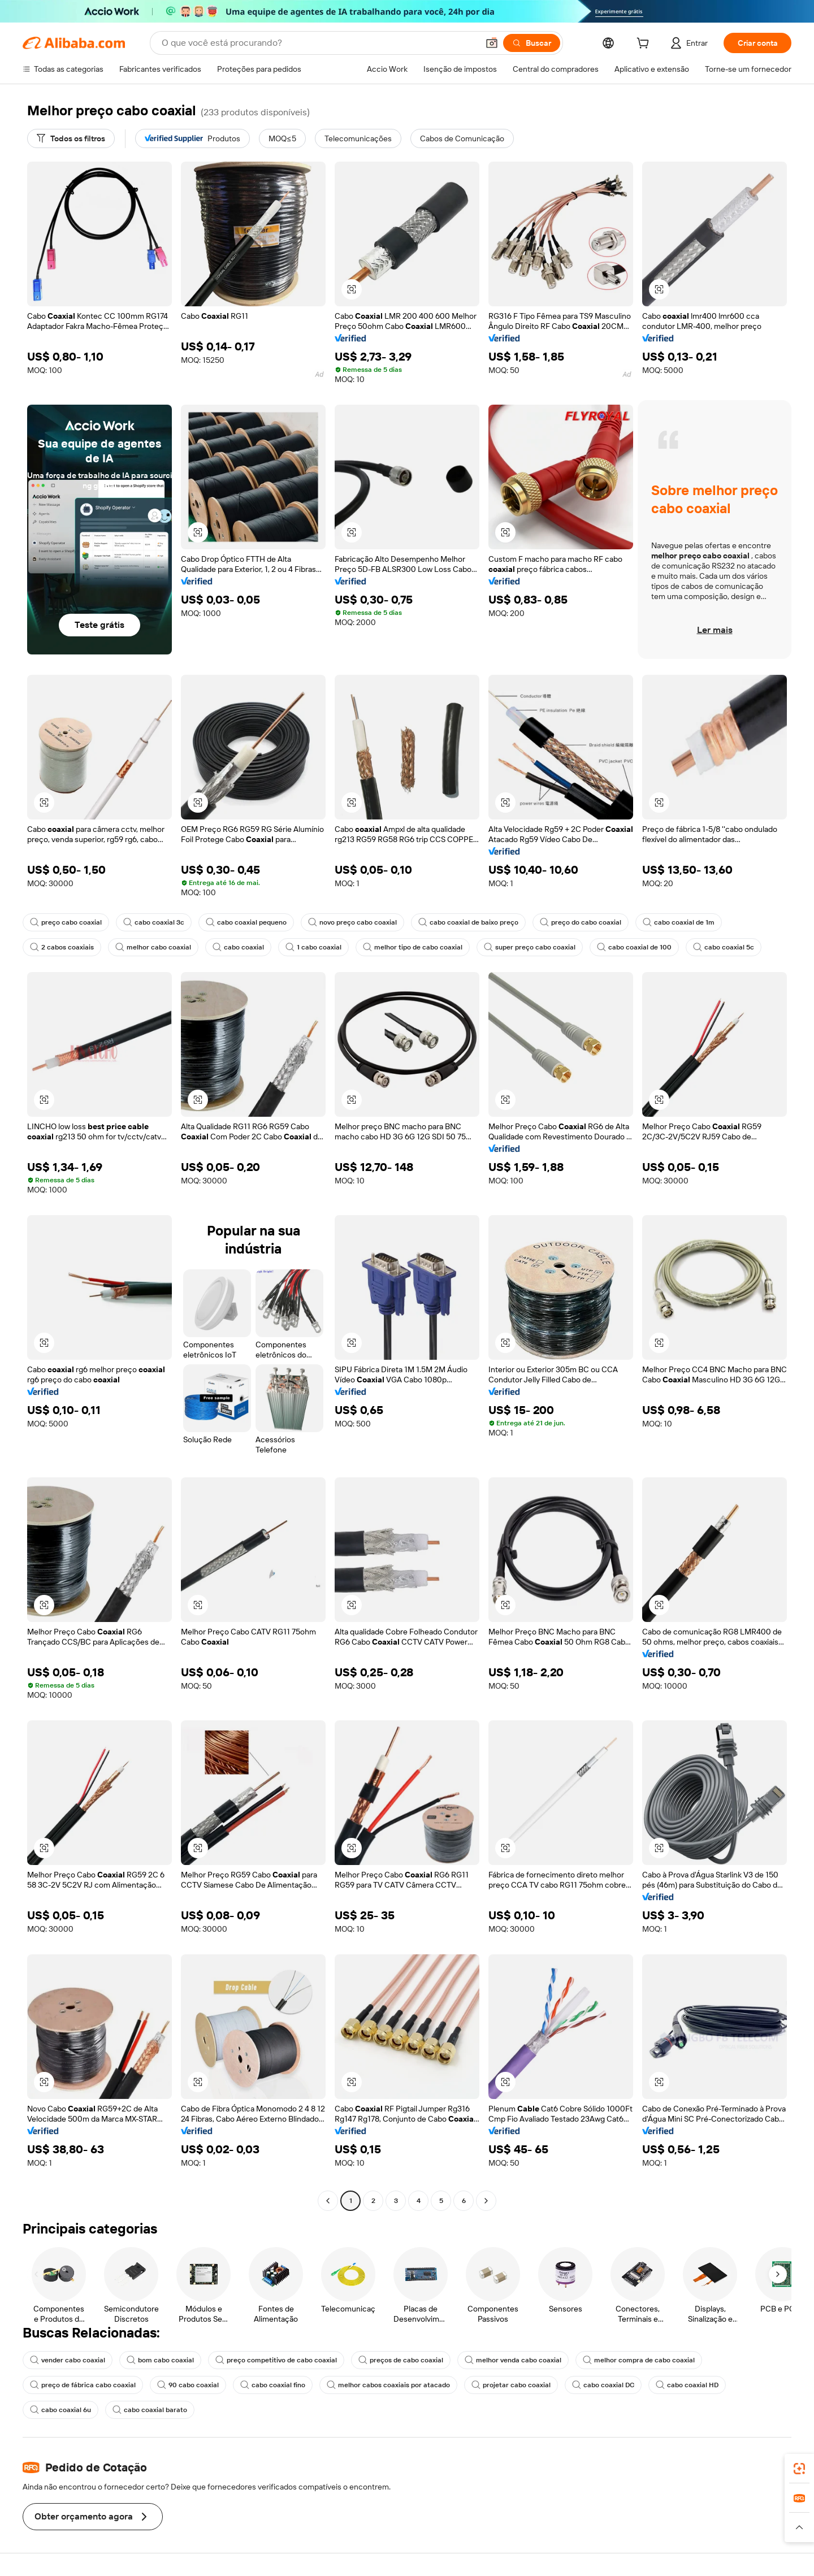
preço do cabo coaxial (580, 922)
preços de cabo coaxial (400, 2360)
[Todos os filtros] (71, 138)
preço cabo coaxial (66, 922)
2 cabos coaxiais (62, 947)
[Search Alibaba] (319, 43)
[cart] (645, 44)
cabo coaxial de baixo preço (468, 922)
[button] (492, 43)
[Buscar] (531, 43)
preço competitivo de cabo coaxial (276, 2360)
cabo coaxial (238, 947)
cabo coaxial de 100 (634, 947)
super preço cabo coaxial (529, 947)
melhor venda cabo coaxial (513, 2360)
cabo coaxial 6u (60, 2409)
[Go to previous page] (328, 2201)
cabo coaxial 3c (153, 922)
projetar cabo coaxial (511, 2384)
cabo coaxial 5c (723, 947)
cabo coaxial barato (149, 2409)
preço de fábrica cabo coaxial (83, 2384)
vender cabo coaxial (67, 2360)
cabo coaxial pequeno (246, 922)
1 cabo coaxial (313, 947)
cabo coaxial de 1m (679, 922)
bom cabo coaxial (160, 2360)
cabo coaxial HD (687, 2384)
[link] (799, 2468)
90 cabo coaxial (188, 2384)
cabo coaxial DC (603, 2384)
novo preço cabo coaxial (352, 922)
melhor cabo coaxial (153, 947)
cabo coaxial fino (272, 2384)
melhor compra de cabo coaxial (639, 2360)
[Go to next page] (486, 2201)
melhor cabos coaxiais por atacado (388, 2384)
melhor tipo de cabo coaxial (412, 947)
